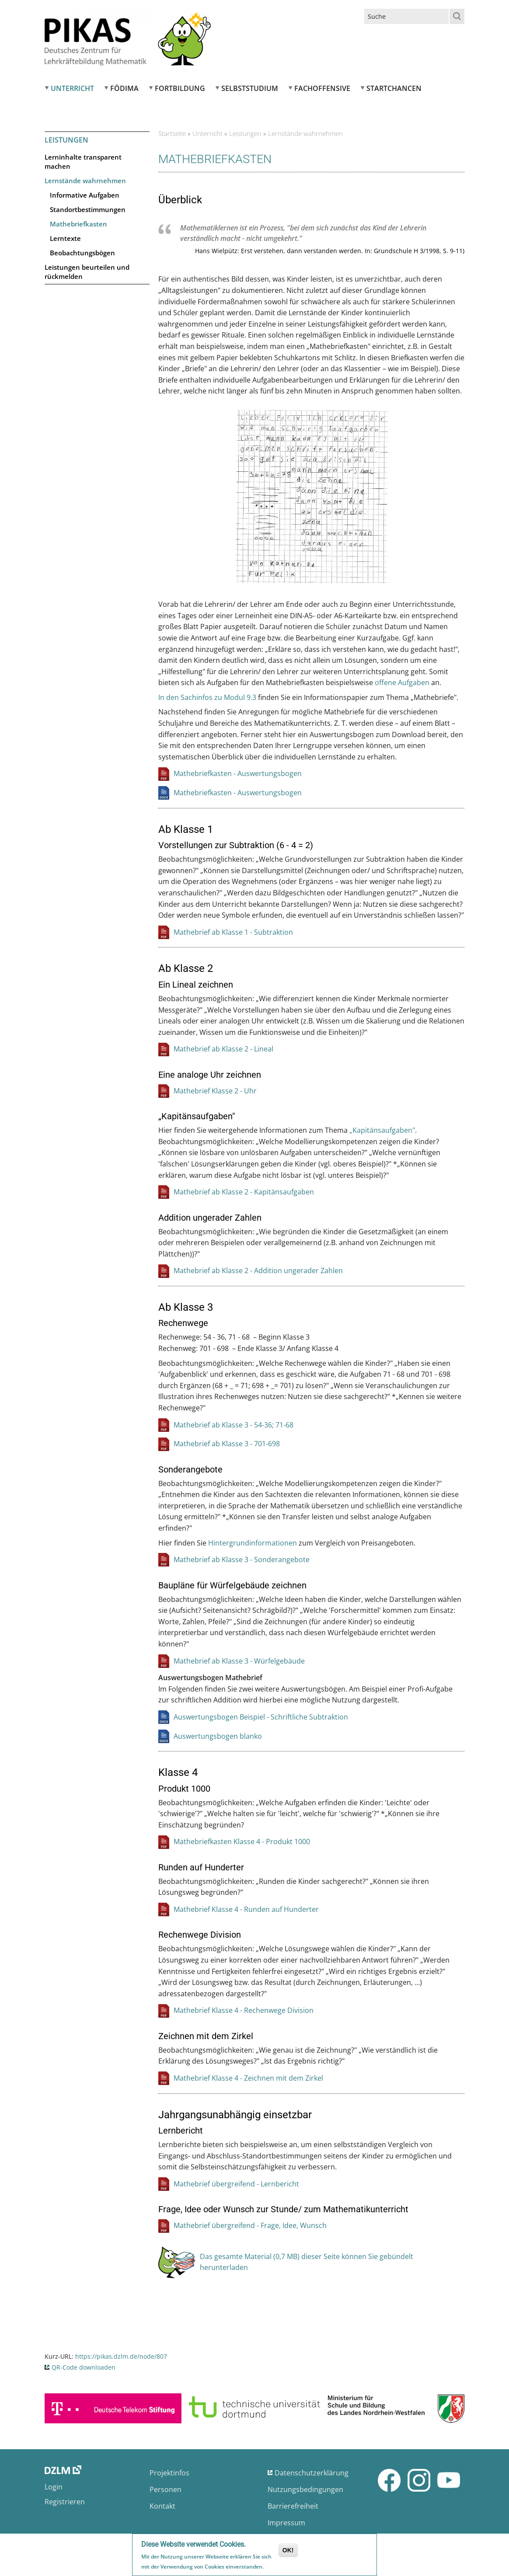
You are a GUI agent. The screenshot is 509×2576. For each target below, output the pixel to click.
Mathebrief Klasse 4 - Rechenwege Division (244, 2010)
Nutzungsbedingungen (305, 2489)
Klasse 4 (178, 1772)
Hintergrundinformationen (252, 1543)
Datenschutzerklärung (312, 2473)
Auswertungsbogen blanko (218, 1736)
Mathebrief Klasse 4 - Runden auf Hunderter (246, 1909)
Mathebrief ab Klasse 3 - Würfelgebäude (239, 1661)
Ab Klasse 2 (185, 968)
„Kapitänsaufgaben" (382, 1130)
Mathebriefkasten (78, 223)
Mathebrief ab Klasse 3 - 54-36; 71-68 (233, 1425)
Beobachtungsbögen (82, 252)
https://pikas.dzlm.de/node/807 (121, 2356)
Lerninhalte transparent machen (83, 162)
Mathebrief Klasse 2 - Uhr (215, 1091)
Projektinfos (169, 2473)
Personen (165, 2489)
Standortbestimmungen (88, 209)
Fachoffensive (322, 88)
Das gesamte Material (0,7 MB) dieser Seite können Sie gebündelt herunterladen (306, 2262)
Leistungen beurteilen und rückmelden (87, 272)
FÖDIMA (124, 88)
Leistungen (66, 140)
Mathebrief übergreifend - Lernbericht (236, 2184)
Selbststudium (249, 88)
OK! (288, 2551)
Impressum (286, 2522)
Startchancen (394, 88)
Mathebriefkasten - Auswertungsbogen (238, 773)
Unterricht (72, 88)
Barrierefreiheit (293, 2506)
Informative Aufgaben (84, 195)
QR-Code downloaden (83, 2367)
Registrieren (65, 2501)
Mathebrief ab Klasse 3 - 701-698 (227, 1443)
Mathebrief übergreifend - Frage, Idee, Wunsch (250, 2225)
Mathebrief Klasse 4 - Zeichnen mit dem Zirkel (248, 2078)
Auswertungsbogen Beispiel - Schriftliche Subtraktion (261, 1717)
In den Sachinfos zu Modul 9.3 (207, 697)
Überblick (180, 200)
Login (54, 2487)
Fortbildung (180, 88)
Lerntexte (65, 238)
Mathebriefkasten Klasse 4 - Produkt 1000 (242, 1841)
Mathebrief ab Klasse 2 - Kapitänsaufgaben (244, 1192)
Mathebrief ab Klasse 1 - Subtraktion (233, 932)
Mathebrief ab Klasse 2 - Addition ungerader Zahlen (258, 1270)
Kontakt (162, 2506)
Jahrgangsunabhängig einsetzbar (235, 2115)
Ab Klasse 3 (185, 1307)
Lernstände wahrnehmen (85, 180)
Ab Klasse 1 (185, 829)
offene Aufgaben (402, 682)
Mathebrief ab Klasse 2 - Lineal (223, 1049)
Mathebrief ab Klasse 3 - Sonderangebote (242, 1559)
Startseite (172, 133)
